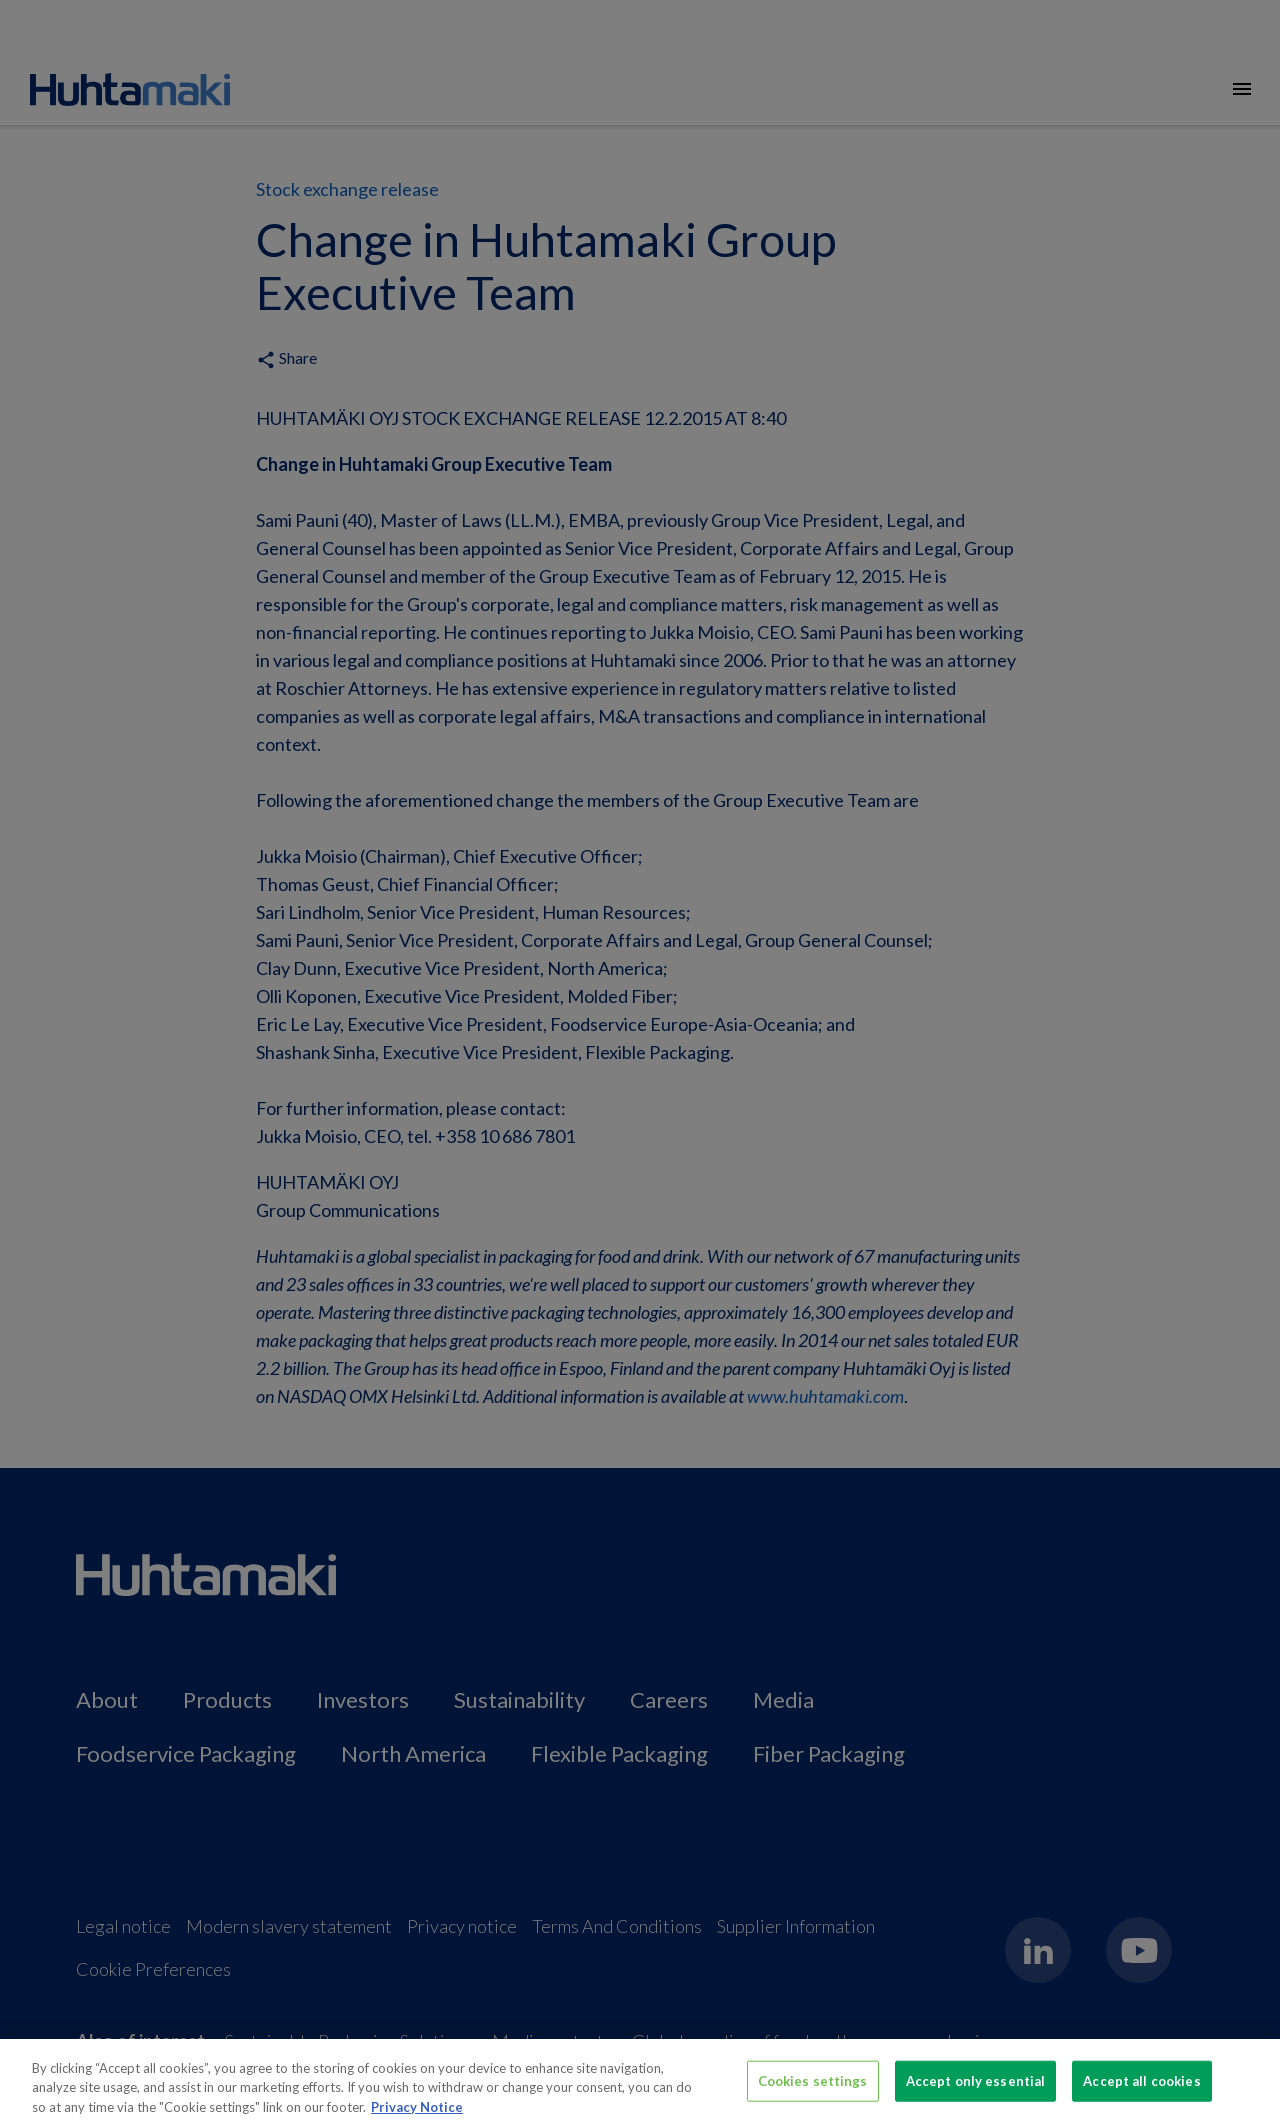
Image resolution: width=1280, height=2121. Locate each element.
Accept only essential (976, 2087)
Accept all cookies (1141, 2087)
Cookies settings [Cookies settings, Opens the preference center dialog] (813, 2087)
